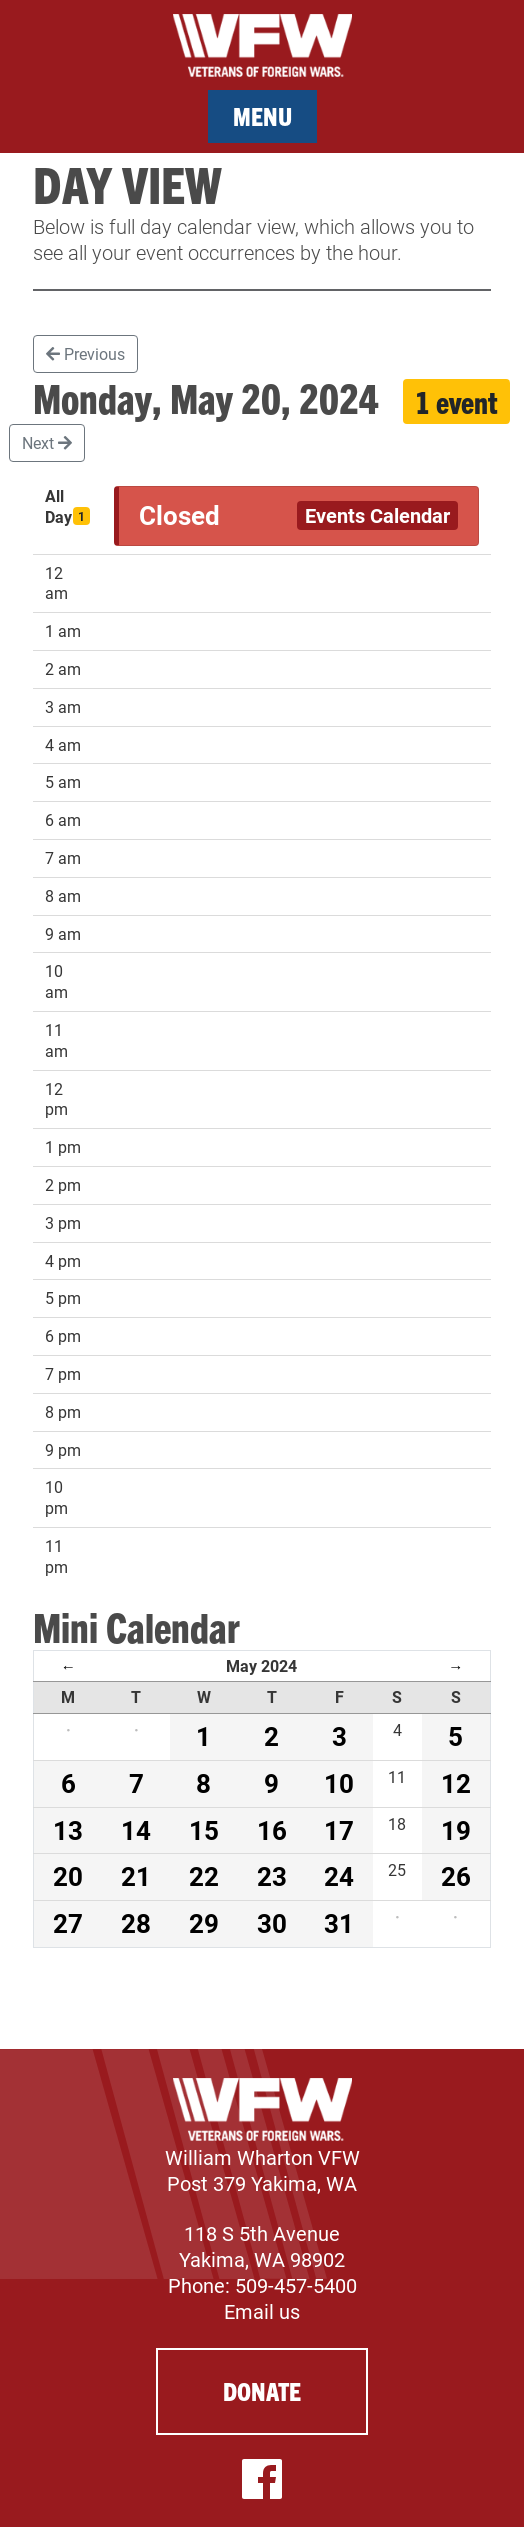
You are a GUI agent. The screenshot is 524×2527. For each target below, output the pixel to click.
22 (204, 1876)
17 (339, 1830)
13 (68, 1830)
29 (204, 1923)
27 (68, 1923)
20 (68, 1876)
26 (456, 1876)
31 (339, 1923)
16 (272, 1830)
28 (136, 1923)
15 (204, 1830)
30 (272, 1923)
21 (136, 1876)
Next (47, 442)
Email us (262, 2311)
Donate (262, 2390)
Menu (262, 115)
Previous (85, 353)
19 (456, 1830)
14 (136, 1830)
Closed (179, 515)
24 (339, 1876)
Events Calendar (377, 515)
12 (456, 1783)
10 (339, 1783)
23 (272, 1876)
